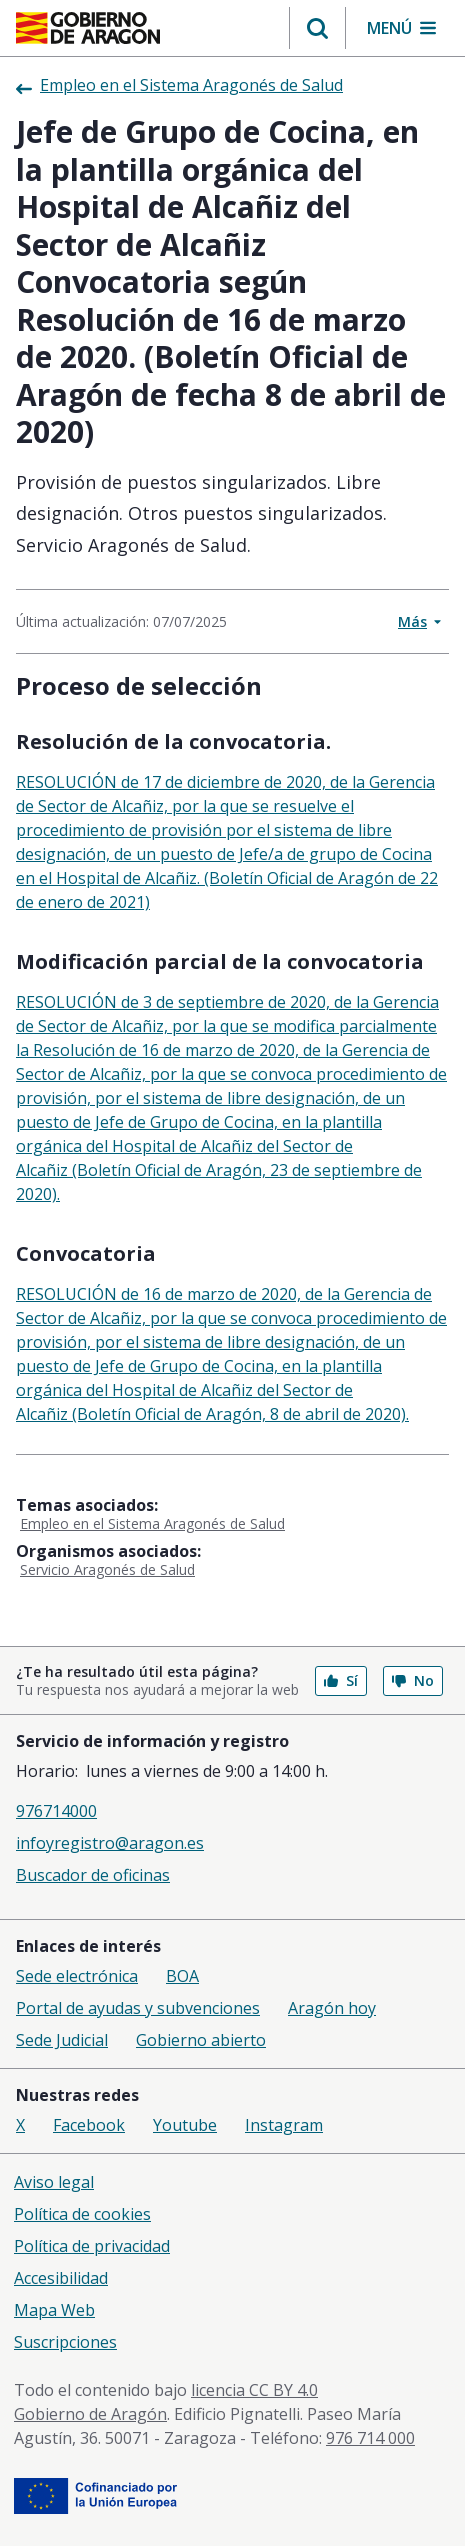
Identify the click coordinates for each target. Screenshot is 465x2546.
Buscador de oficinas (93, 1875)
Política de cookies (82, 2214)
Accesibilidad (61, 2278)
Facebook (89, 2125)
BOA (182, 1976)
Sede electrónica (77, 1976)
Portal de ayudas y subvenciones (138, 2008)
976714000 (56, 1811)
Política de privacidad (92, 2246)
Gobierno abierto (201, 2040)
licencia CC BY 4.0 (254, 2390)
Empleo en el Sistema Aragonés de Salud (152, 1523)
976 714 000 (370, 2438)
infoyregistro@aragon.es (110, 1843)
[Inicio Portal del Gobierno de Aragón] (88, 28)
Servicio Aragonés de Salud (107, 1569)
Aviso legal (54, 2182)
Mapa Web (54, 2310)
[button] (317, 28)
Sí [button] (341, 1680)
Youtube (185, 2125)
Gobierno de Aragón (90, 2414)
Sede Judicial (62, 2040)
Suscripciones (65, 2342)
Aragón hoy (332, 2008)
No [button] (413, 1680)
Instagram (284, 2125)
